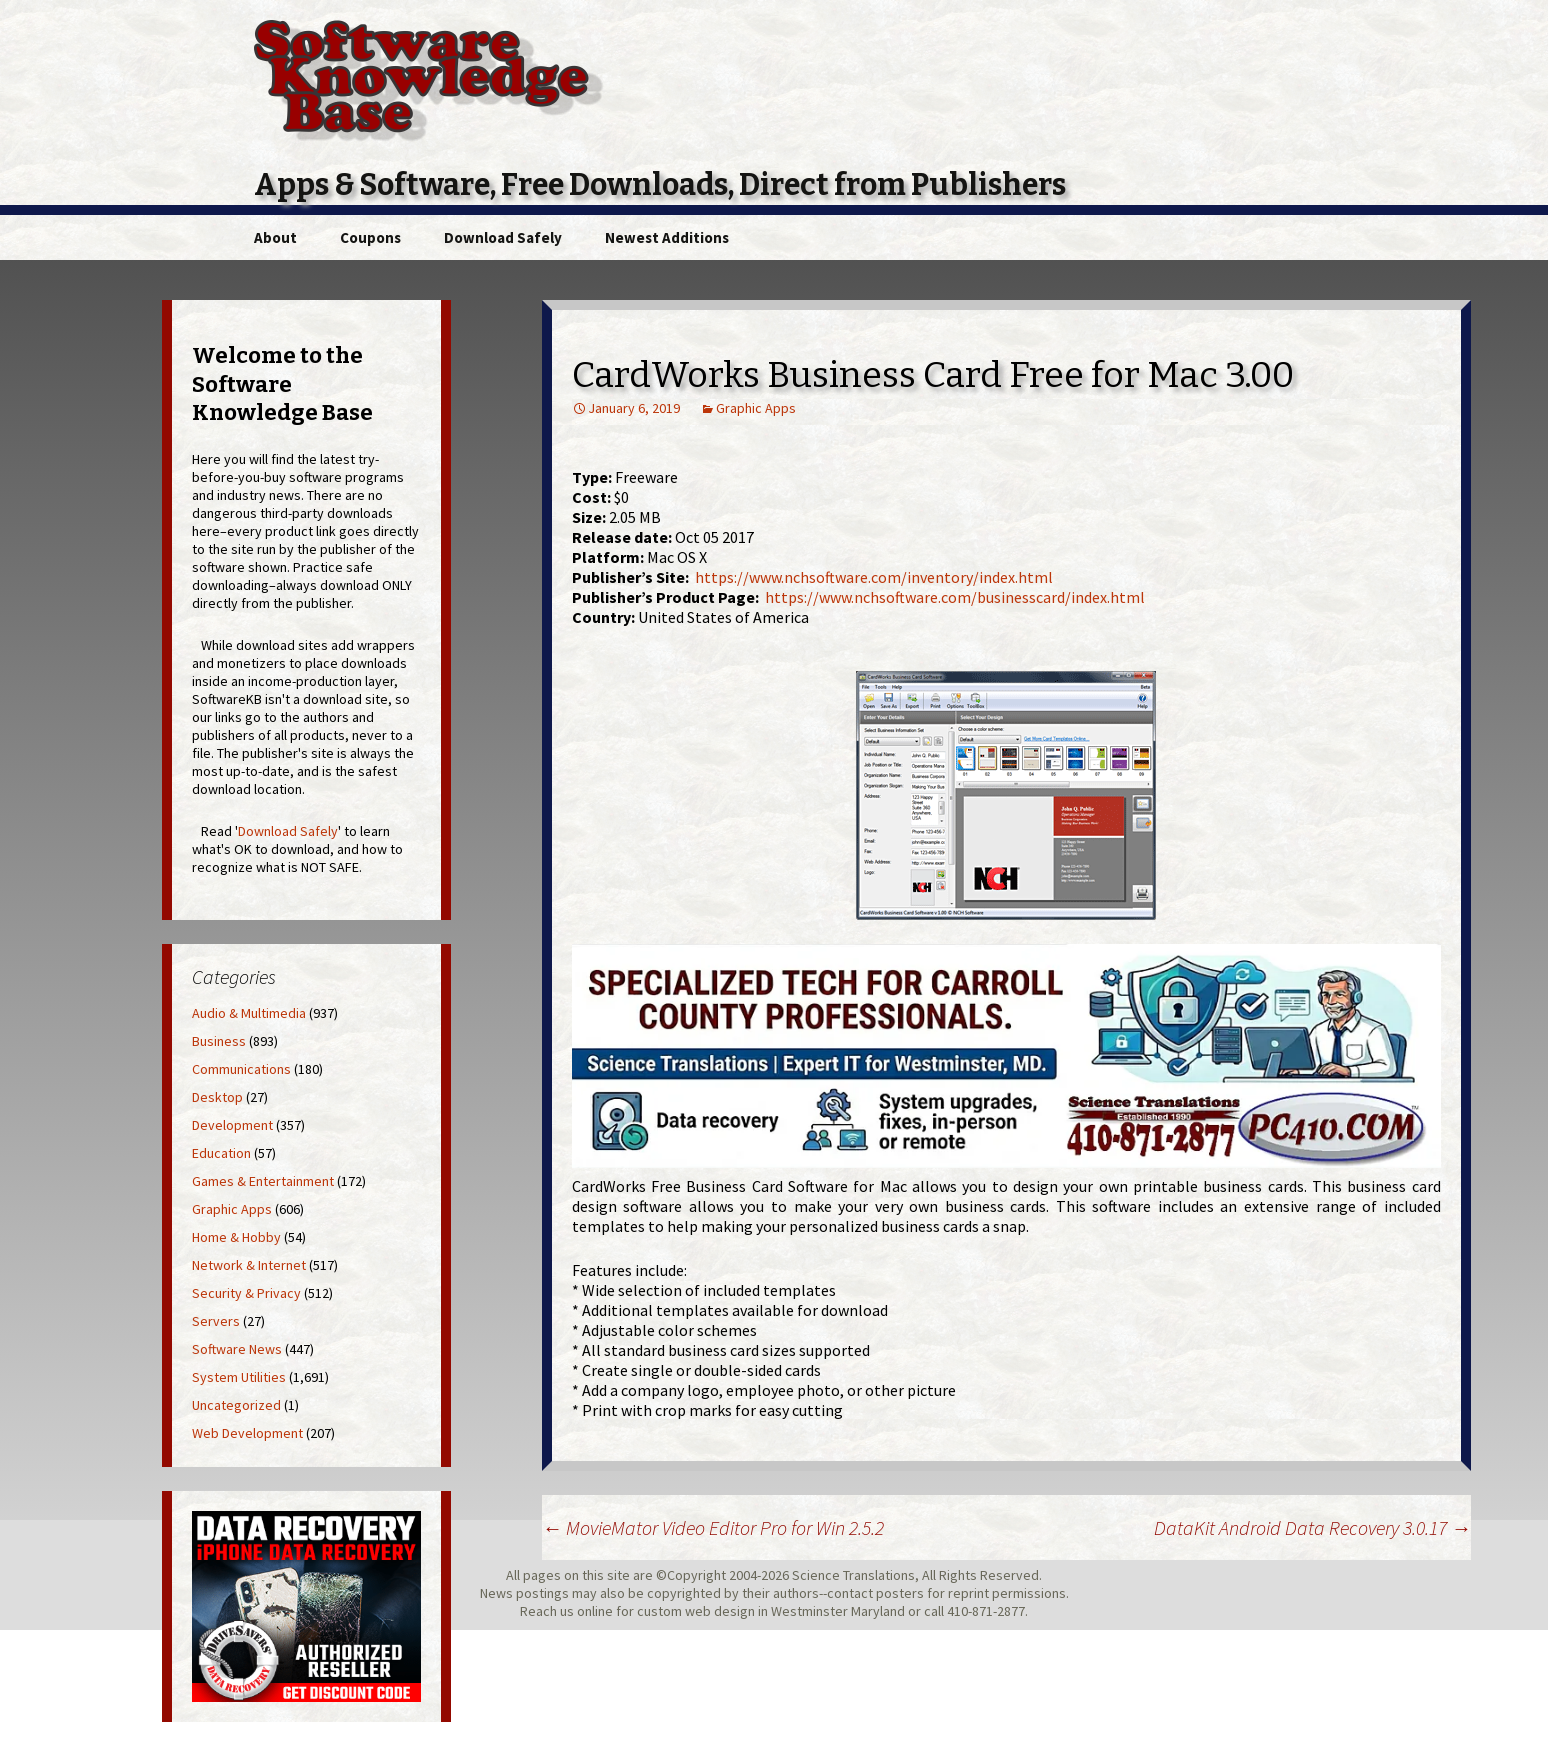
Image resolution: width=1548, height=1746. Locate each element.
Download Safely (503, 237)
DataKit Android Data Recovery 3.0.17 (1312, 1527)
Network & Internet (249, 1265)
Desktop (217, 1097)
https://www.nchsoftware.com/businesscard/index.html (955, 597)
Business (219, 1041)
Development (232, 1125)
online (595, 1611)
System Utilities (239, 1377)
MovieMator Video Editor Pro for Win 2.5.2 (713, 1527)
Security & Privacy (246, 1293)
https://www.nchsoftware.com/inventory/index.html (874, 577)
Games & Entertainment (263, 1181)
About (275, 237)
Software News (237, 1349)
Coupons (370, 237)
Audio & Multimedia (249, 1013)
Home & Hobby (236, 1237)
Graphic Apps (756, 408)
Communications (241, 1069)
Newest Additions (667, 237)
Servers (216, 1321)
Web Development (247, 1433)
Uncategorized (236, 1405)
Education (221, 1153)
